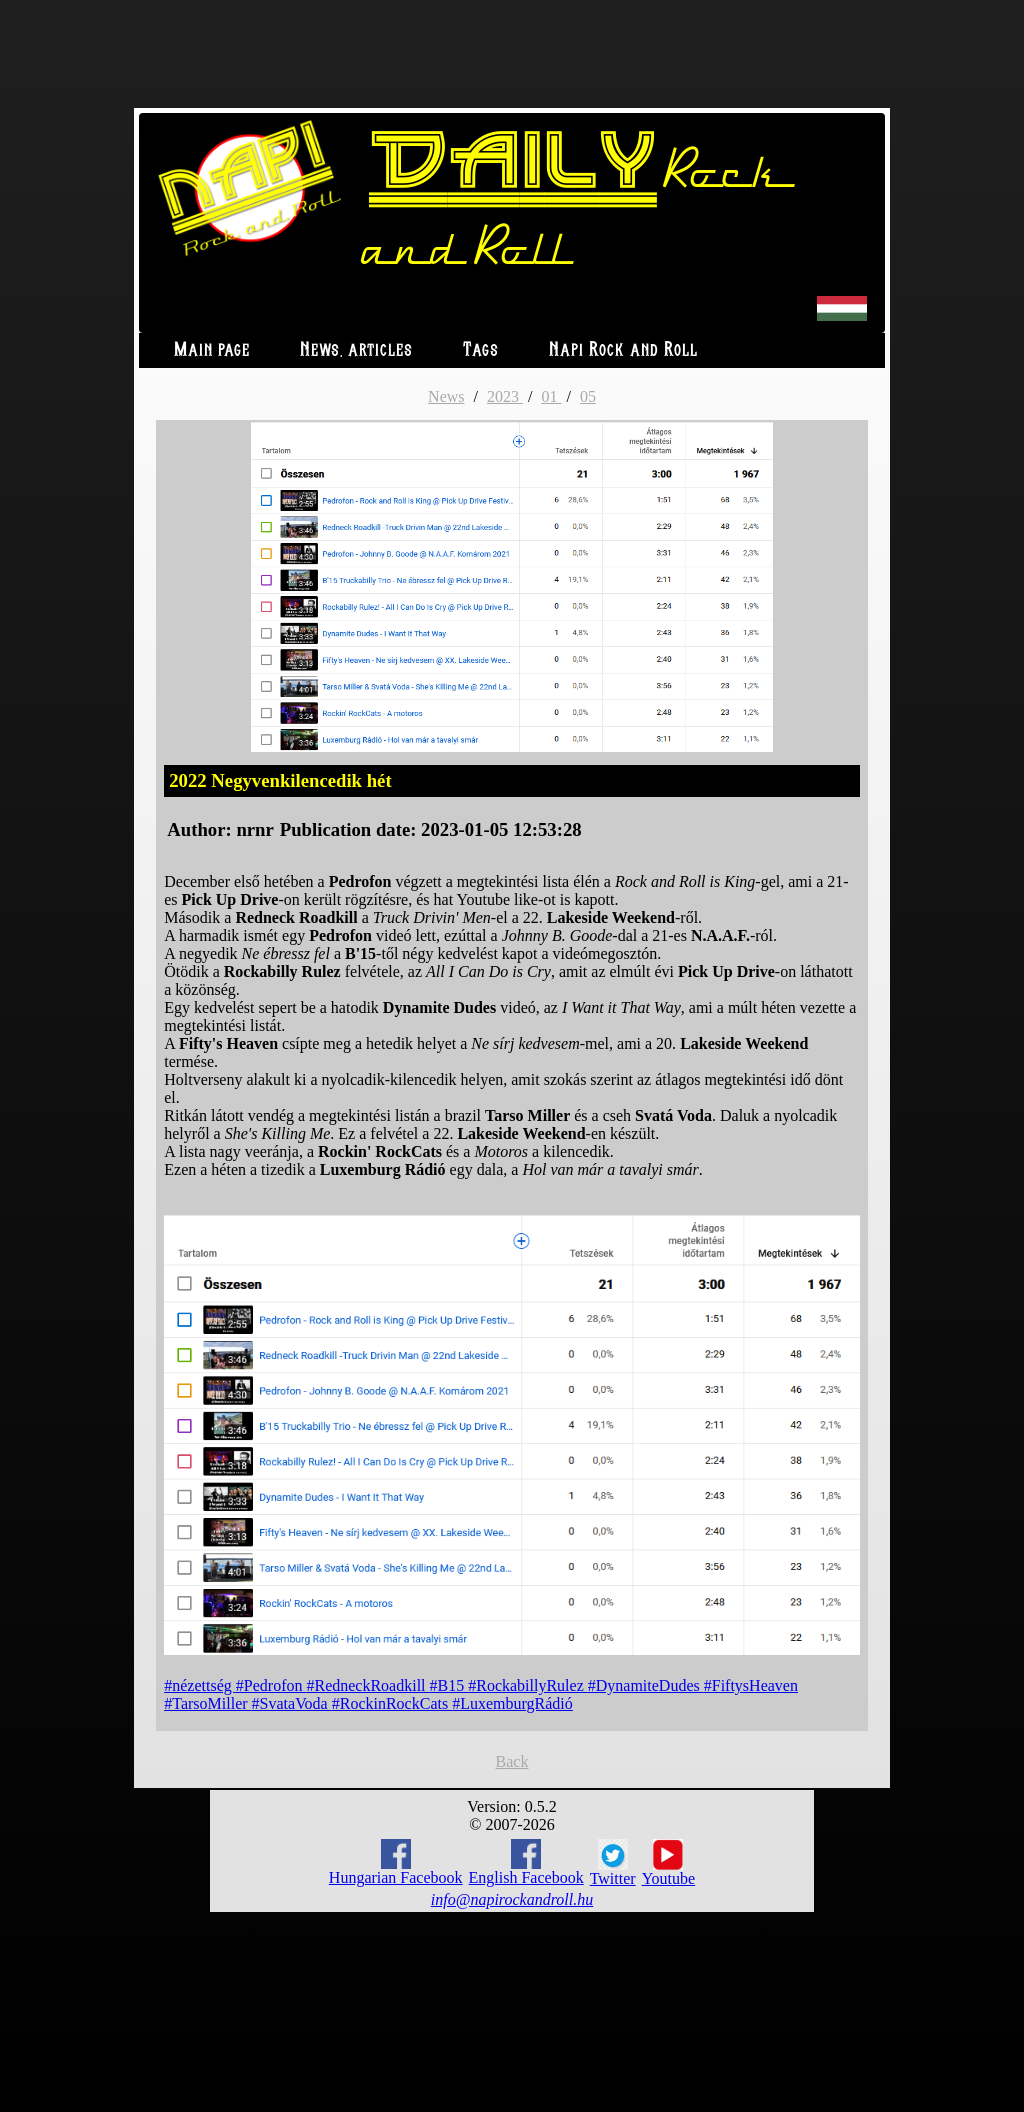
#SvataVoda (292, 1703)
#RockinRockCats (392, 1703)
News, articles (356, 350)
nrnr (254, 829)
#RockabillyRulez (528, 1685)
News (446, 396)
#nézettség (200, 1685)
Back (512, 1761)
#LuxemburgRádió (512, 1703)
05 (588, 396)
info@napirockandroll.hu (512, 1899)
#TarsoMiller (207, 1703)
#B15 (449, 1685)
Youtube (669, 1863)
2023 (505, 396)
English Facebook (526, 1862)
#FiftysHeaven (751, 1685)
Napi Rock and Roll (623, 350)
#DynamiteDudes (646, 1685)
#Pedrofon (271, 1685)
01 (551, 396)
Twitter (613, 1863)
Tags (481, 350)
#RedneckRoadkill (367, 1685)
